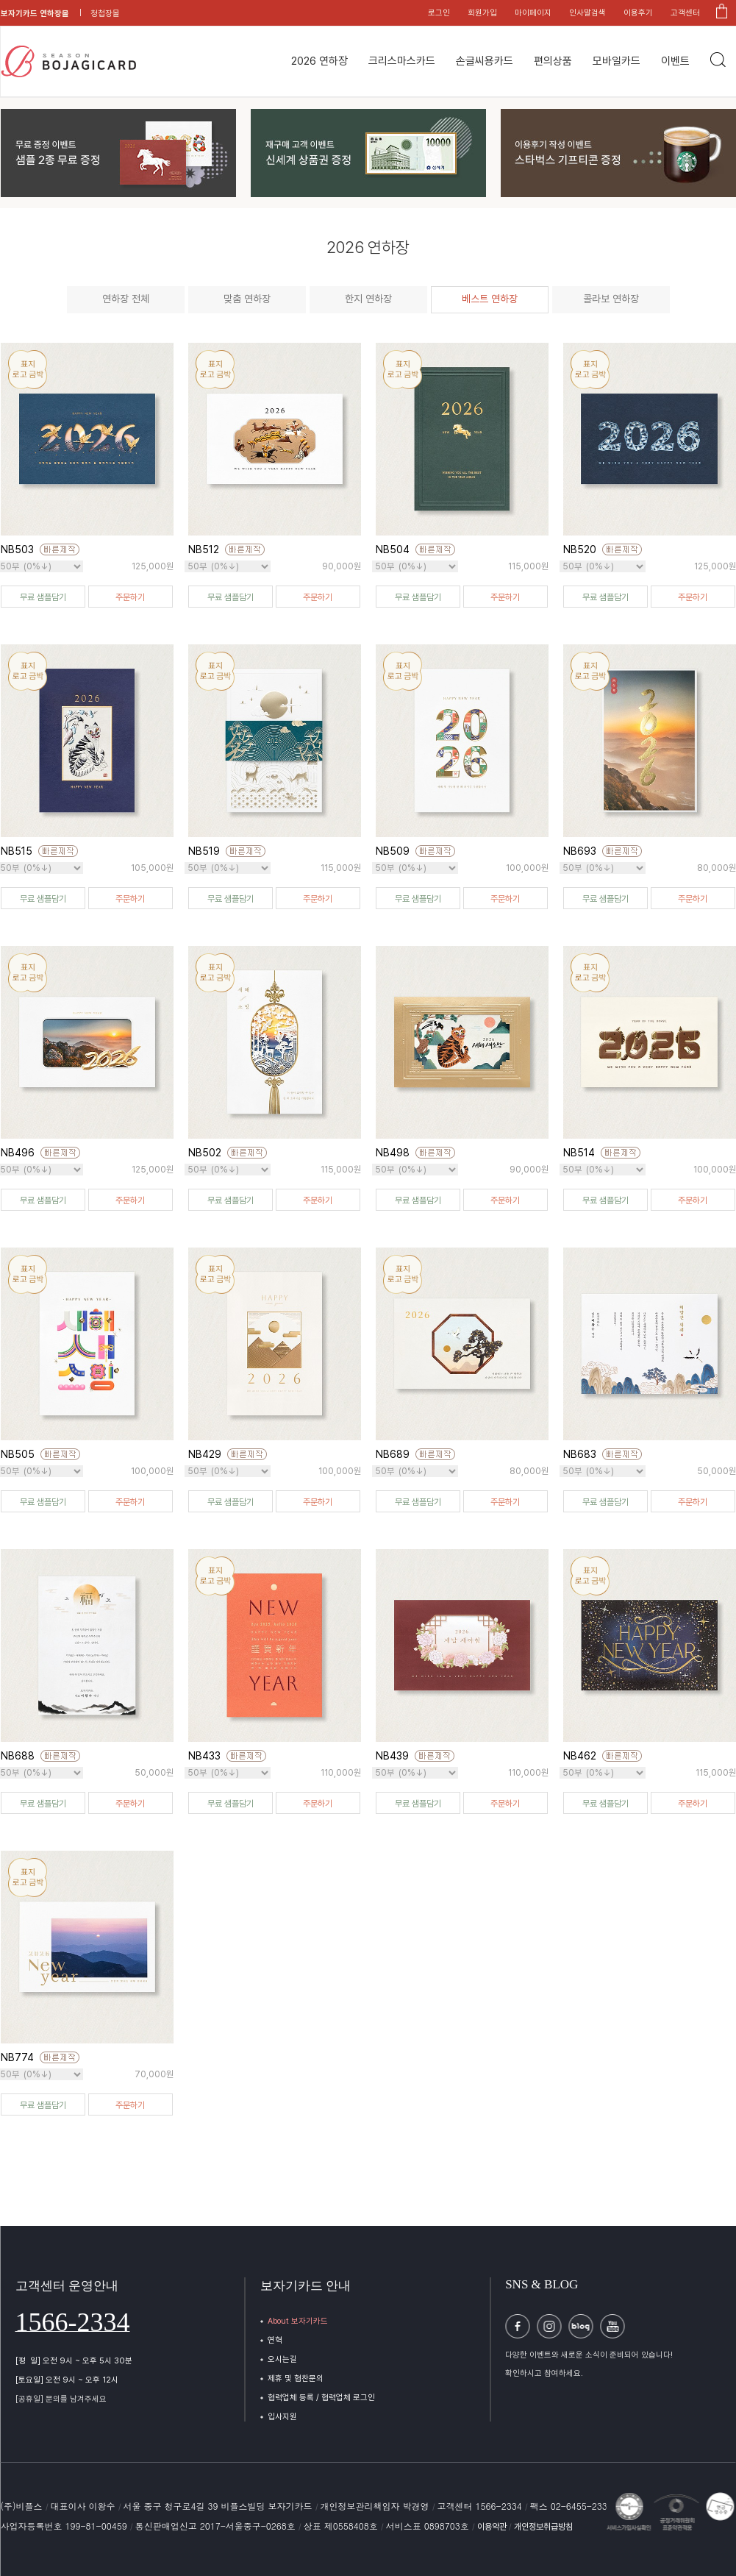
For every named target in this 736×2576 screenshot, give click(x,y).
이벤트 (675, 61)
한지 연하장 (368, 299)
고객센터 (685, 13)
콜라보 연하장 (611, 299)
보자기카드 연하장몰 (35, 13)
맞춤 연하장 (247, 299)
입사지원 (282, 2417)
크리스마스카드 (401, 61)
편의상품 (553, 61)
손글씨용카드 (484, 61)
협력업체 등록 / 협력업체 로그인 (321, 2397)
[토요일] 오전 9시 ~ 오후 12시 (66, 2380)
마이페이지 (533, 13)
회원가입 (482, 13)
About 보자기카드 (298, 2321)
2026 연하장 (319, 61)
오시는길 (282, 2359)
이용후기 (638, 13)
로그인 (439, 13)
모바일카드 (616, 61)
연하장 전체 (125, 299)
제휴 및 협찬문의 (296, 2378)
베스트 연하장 (490, 299)
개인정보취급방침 (543, 2527)
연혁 (275, 2340)
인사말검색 (587, 13)
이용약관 (493, 2527)
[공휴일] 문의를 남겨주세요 (61, 2399)
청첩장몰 (105, 13)
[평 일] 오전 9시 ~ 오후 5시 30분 (73, 2361)
